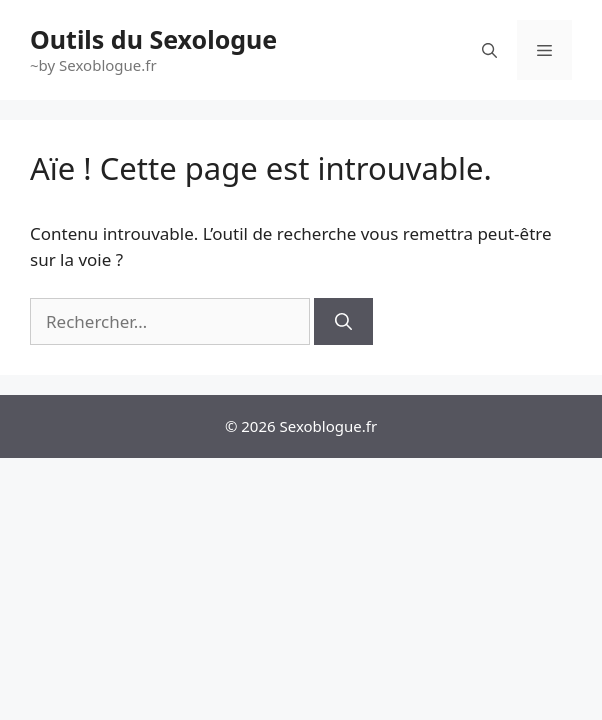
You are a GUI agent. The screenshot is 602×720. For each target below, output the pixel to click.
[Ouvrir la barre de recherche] (489, 50)
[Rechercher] (343, 322)
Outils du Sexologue (153, 39)
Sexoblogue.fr (329, 426)
